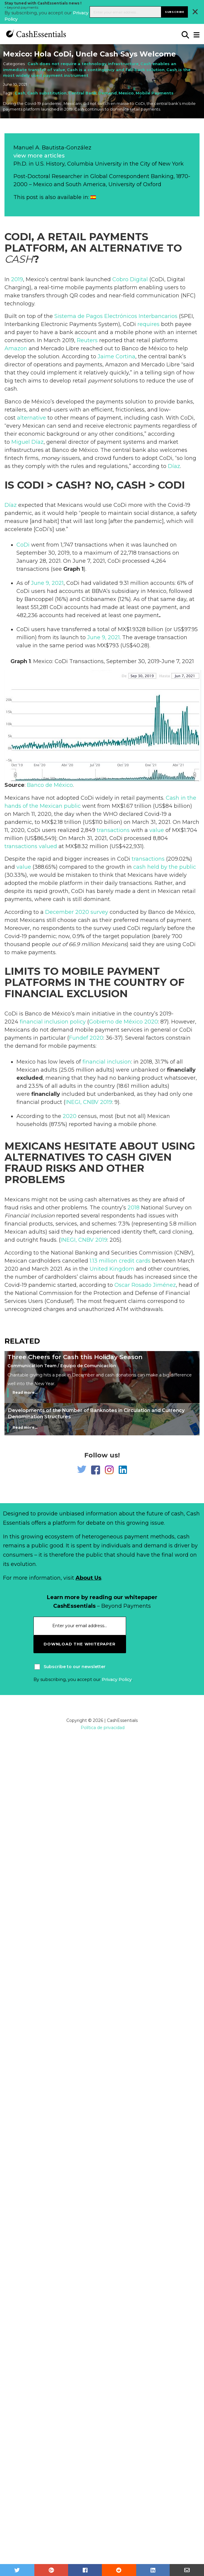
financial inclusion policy (53, 1021)
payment (100, 380)
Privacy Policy (117, 1679)
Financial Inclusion (29, 1215)
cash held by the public (164, 867)
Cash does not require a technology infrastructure (83, 63)
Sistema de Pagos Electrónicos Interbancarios (115, 316)
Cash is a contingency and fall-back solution (116, 69)
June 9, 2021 (47, 583)
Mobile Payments (155, 93)
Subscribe (174, 12)
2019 (17, 279)
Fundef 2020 (86, 1038)
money (50, 458)
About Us (88, 1578)
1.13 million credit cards (120, 1261)
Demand (107, 93)
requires (148, 324)
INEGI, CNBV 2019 (88, 1102)
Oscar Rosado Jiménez (145, 1285)
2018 (133, 1207)
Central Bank (82, 93)
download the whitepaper (79, 1644)
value (156, 830)
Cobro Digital (130, 279)
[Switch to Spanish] (93, 197)
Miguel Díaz (27, 442)
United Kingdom (112, 1269)
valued (48, 846)
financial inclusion (106, 1061)
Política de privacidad (103, 1727)
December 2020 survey (76, 912)
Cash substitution (47, 93)
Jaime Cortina (116, 356)
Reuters (87, 340)
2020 (69, 1116)
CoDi (23, 544)
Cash (20, 93)
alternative (31, 417)
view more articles (39, 155)
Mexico (126, 93)
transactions (113, 830)
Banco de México (50, 785)
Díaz (174, 466)
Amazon (15, 348)
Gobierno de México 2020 (123, 1021)
